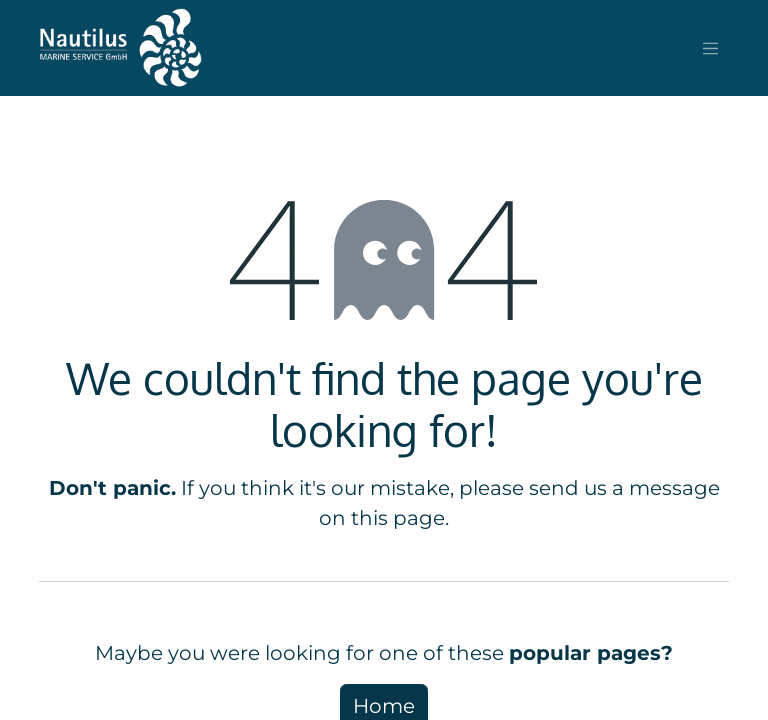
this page (398, 518)
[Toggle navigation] (711, 48)
